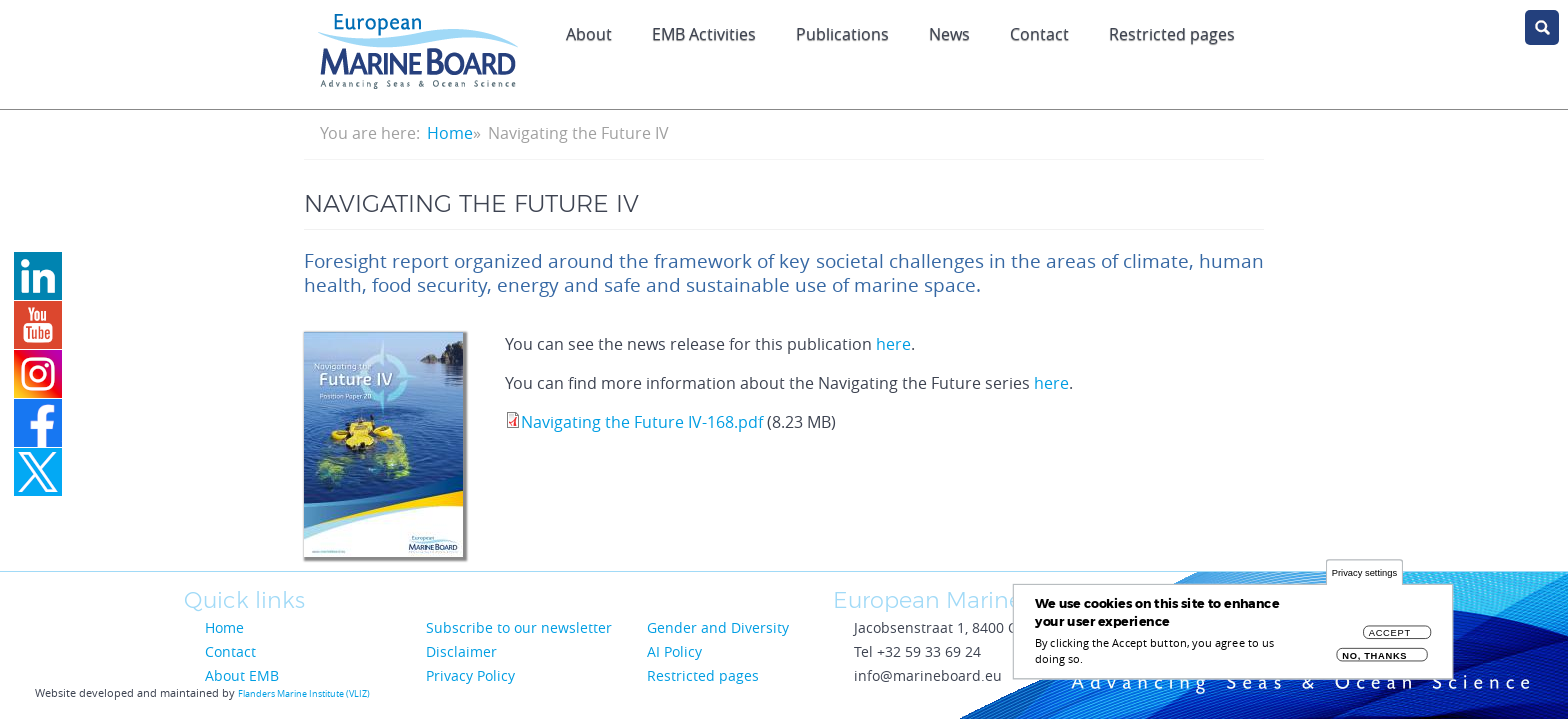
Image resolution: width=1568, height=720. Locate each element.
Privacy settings (1364, 578)
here (893, 344)
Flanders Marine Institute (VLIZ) (304, 694)
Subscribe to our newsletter (519, 627)
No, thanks (1374, 661)
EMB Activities (704, 34)
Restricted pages (1172, 34)
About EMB (242, 675)
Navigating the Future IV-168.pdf (642, 422)
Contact (1039, 34)
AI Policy (674, 651)
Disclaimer (461, 651)
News (949, 34)
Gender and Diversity (718, 627)
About (589, 34)
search (1542, 27)
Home (450, 133)
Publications (842, 34)
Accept (1390, 638)
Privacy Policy (470, 675)
